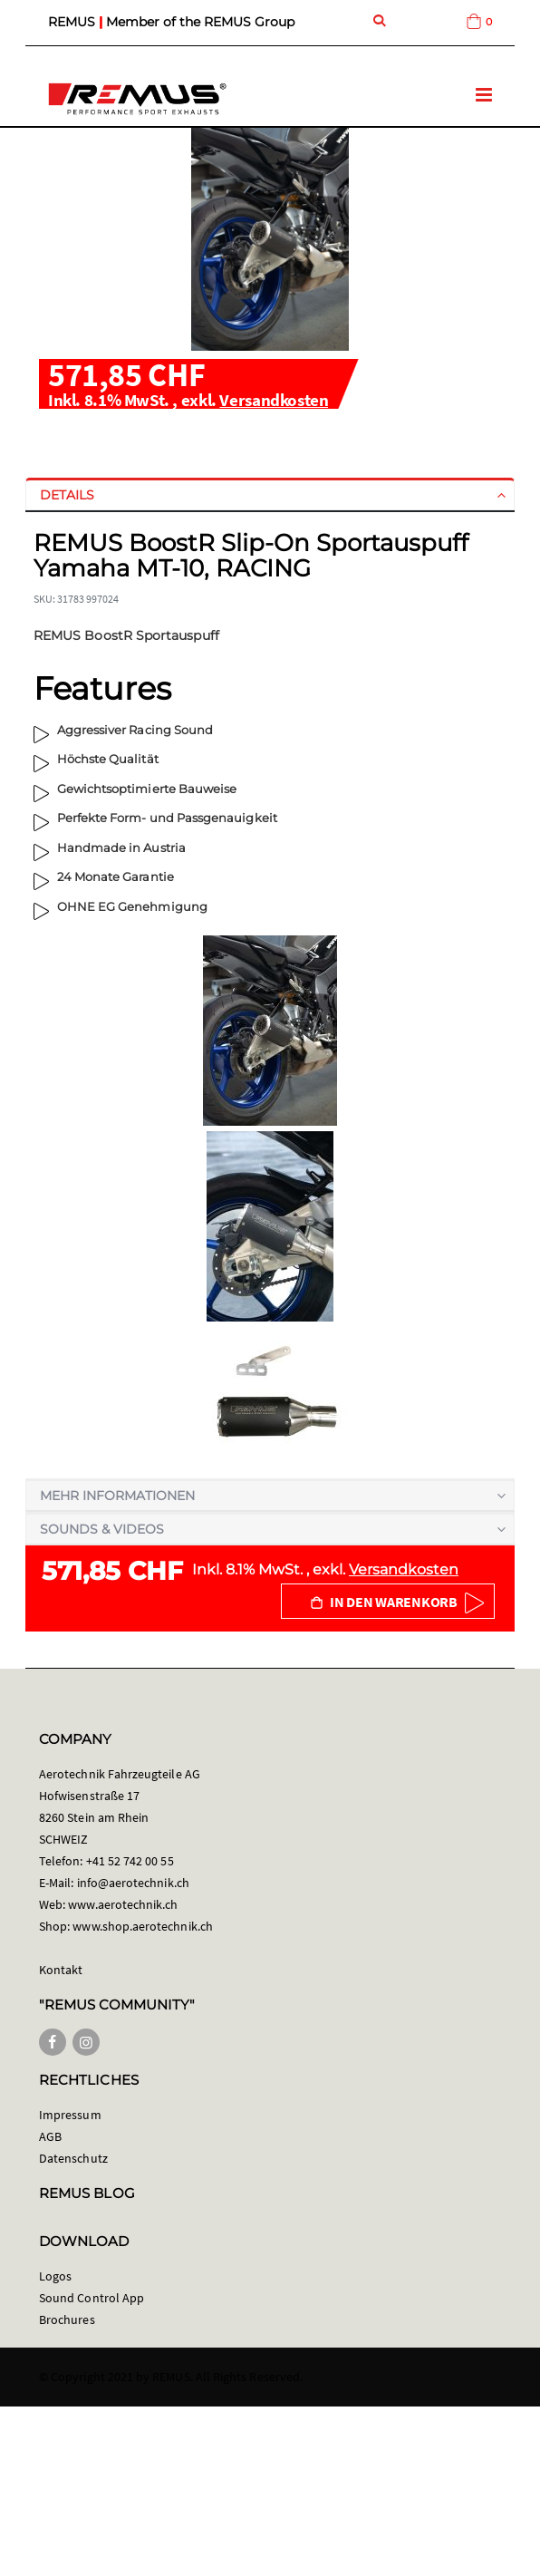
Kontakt (60, 1969)
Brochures (67, 2319)
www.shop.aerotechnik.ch (142, 1926)
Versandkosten (273, 400)
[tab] (270, 495)
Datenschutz (73, 2158)
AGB (50, 2136)
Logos (55, 2276)
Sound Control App (91, 2298)
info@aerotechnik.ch (133, 1882)
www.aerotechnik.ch (123, 1904)
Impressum (70, 2114)
